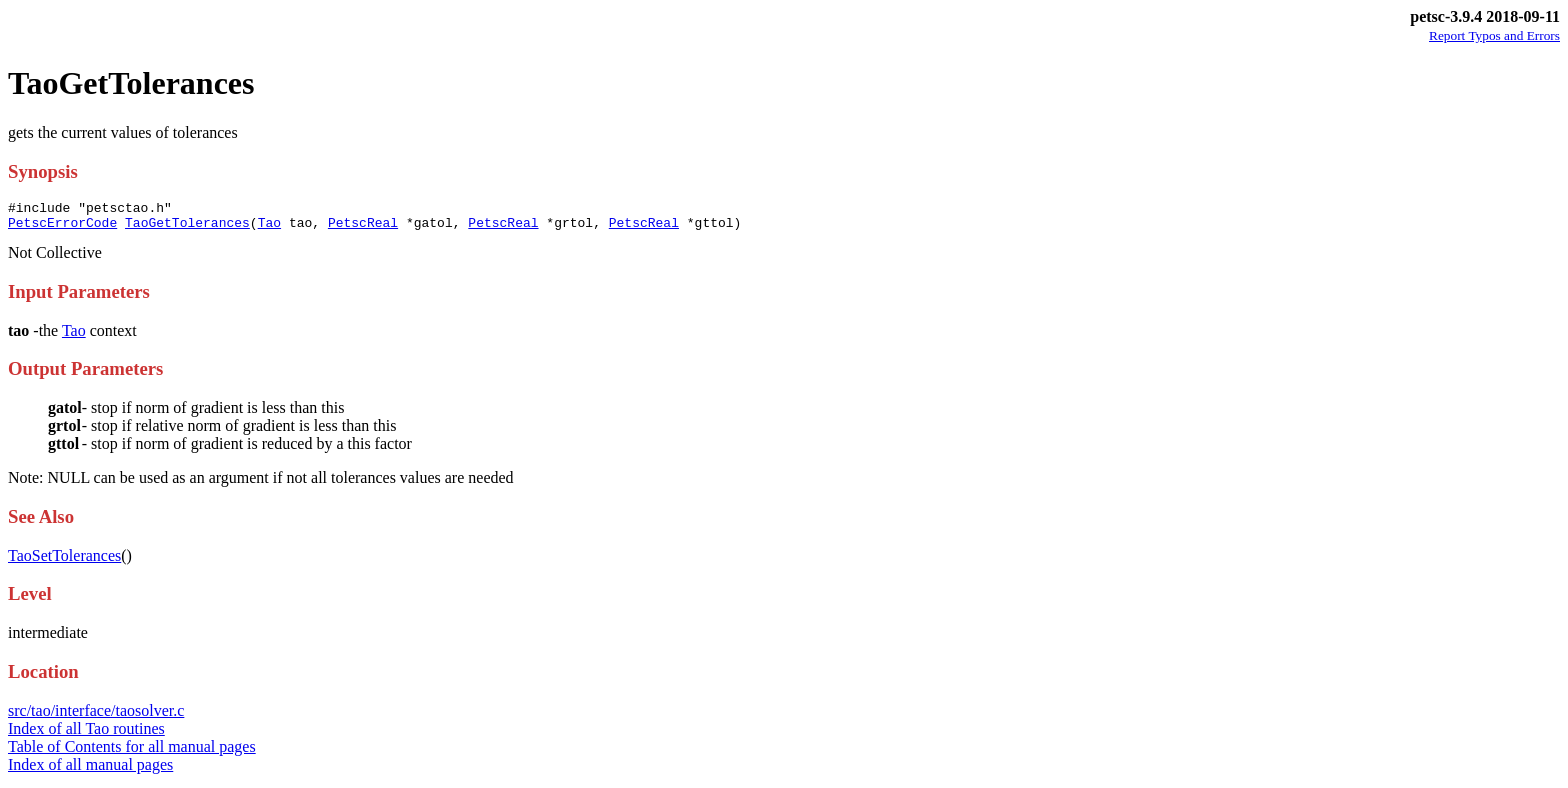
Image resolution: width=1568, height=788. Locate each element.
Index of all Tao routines (86, 734)
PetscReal (363, 228)
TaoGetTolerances (187, 228)
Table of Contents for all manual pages (132, 752)
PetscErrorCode (62, 228)
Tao (269, 228)
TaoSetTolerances (64, 561)
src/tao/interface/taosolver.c (96, 716)
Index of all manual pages (90, 770)
